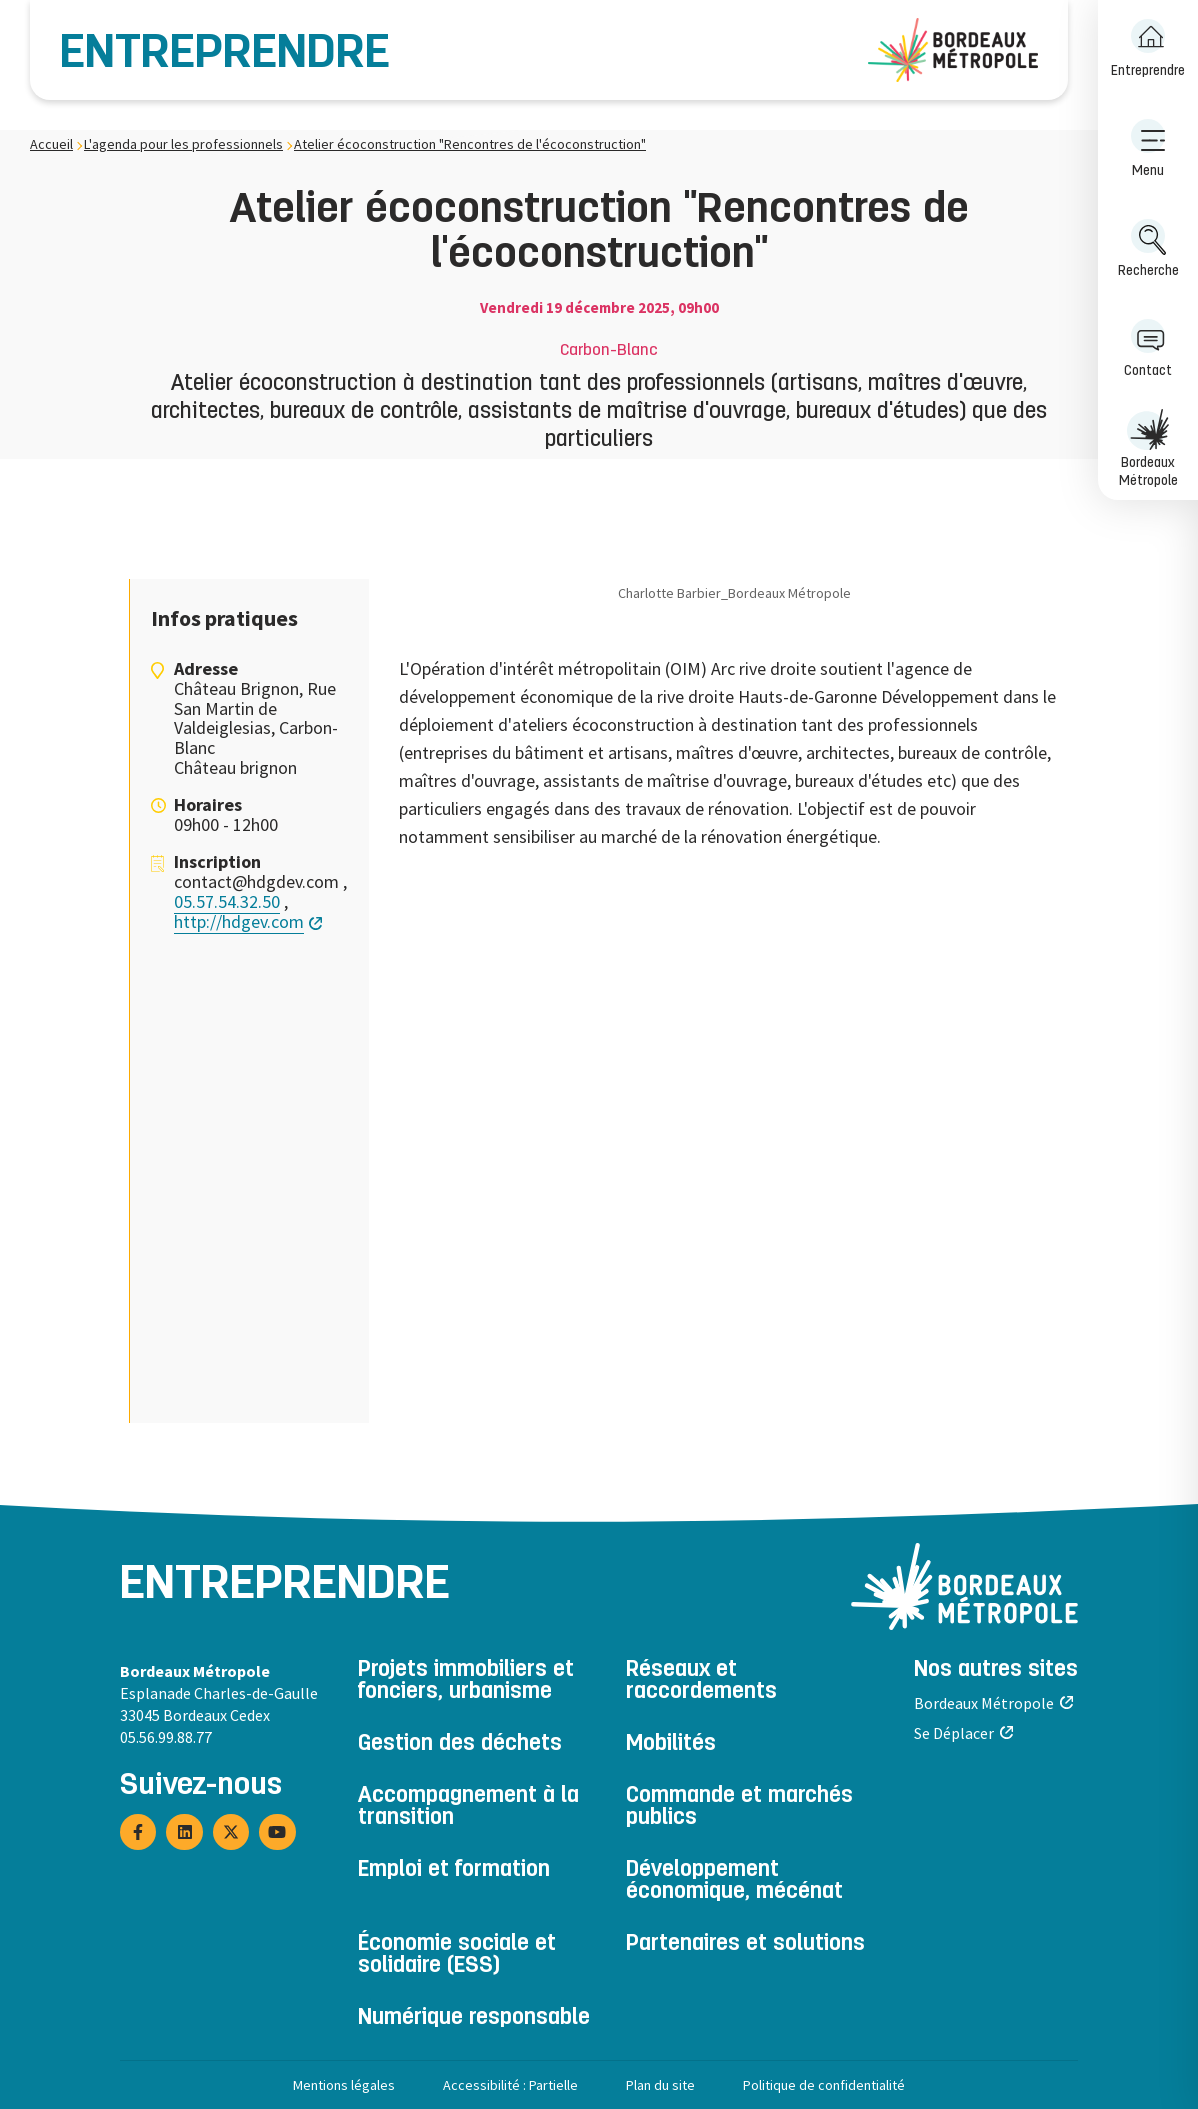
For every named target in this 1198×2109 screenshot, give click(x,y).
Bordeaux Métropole (1148, 448)
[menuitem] (1148, 50)
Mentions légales (344, 2085)
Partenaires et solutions (745, 1945)
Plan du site (660, 2085)
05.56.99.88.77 (166, 1737)
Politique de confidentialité (824, 2085)
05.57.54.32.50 (227, 901)
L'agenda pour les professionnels (183, 144)
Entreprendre (225, 55)
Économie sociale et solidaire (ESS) (457, 1956)
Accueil (51, 144)
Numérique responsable (474, 2019)
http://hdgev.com (239, 921)
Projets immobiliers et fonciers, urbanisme (466, 1682)
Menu (1148, 148)
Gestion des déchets (460, 1745)
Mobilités (671, 1745)
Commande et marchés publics (739, 1808)
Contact (1148, 348)
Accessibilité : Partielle (510, 2085)
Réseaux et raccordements (701, 1682)
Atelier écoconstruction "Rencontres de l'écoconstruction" (470, 144)
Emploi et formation (454, 1871)
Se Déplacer (954, 1733)
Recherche (1148, 248)
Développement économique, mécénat (734, 1882)
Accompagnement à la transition (468, 1808)
